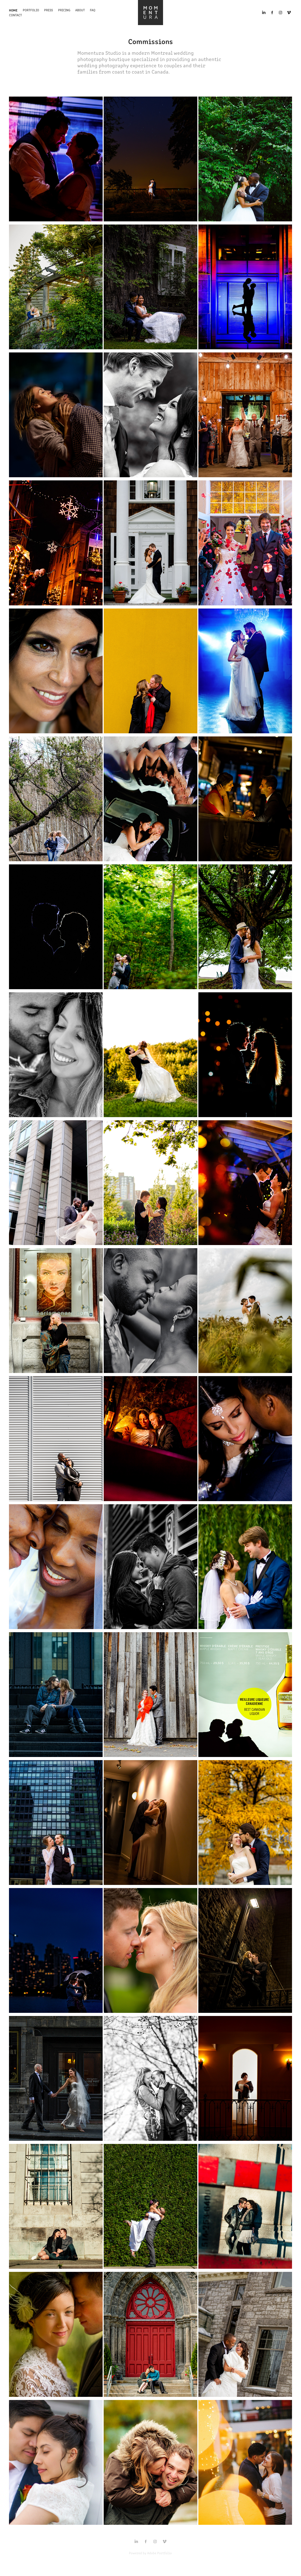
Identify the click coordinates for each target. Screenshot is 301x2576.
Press (48, 10)
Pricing (64, 10)
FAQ (92, 10)
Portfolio (31, 10)
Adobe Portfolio (159, 2553)
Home (13, 10)
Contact (15, 15)
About (80, 10)
